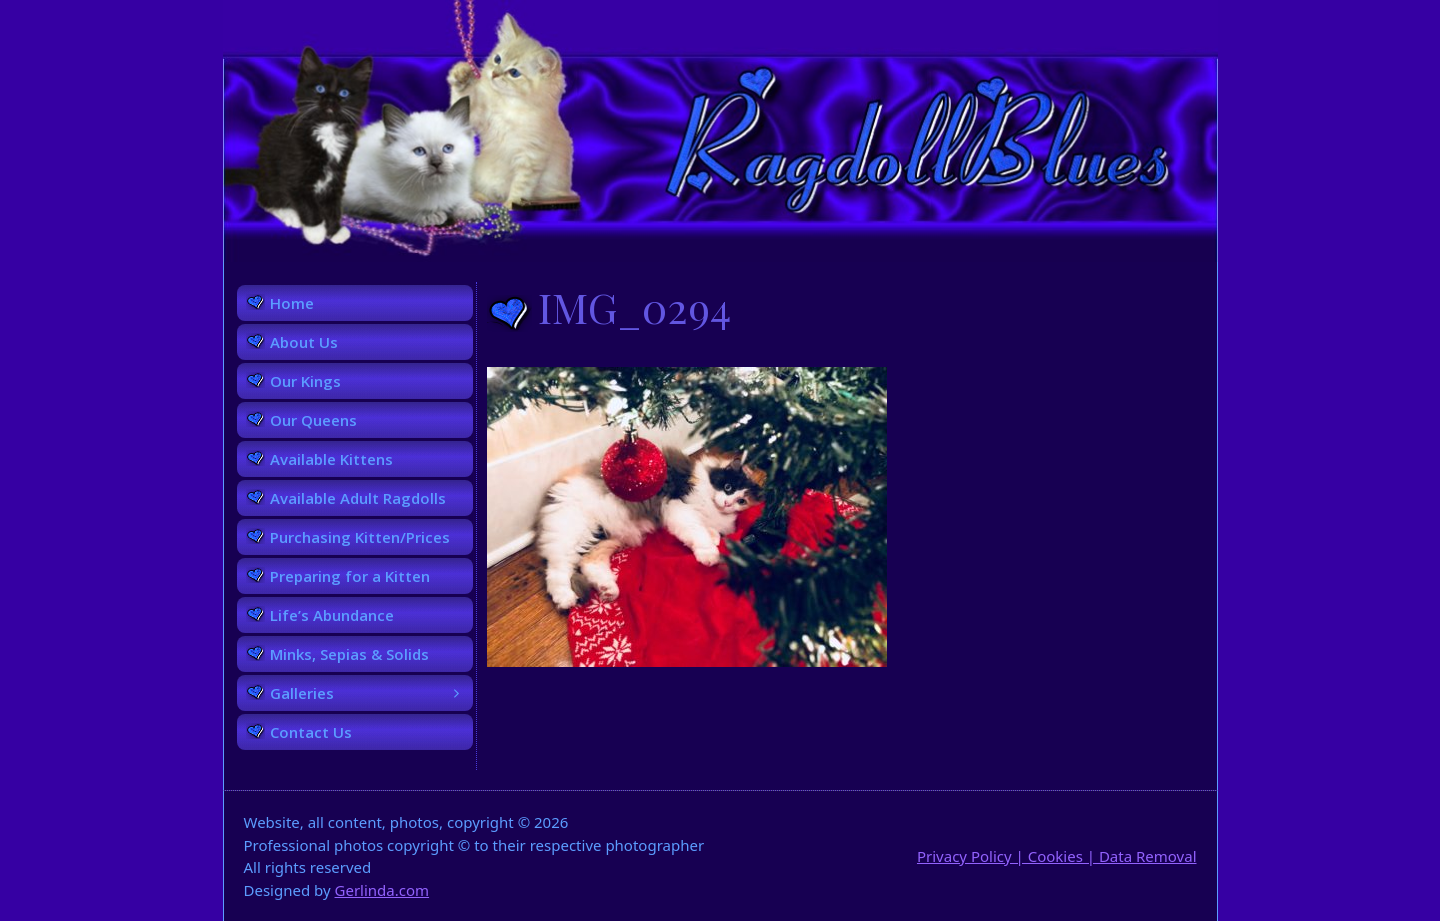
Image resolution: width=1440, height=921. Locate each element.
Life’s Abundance (332, 615)
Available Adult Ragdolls (358, 498)
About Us (304, 342)
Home (292, 303)
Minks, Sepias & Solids (349, 654)
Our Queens (313, 420)
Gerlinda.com (382, 890)
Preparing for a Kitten (350, 576)
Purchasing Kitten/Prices (360, 537)
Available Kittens (331, 459)
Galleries (371, 693)
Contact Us (311, 732)
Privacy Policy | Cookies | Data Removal (1057, 856)
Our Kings (305, 381)
